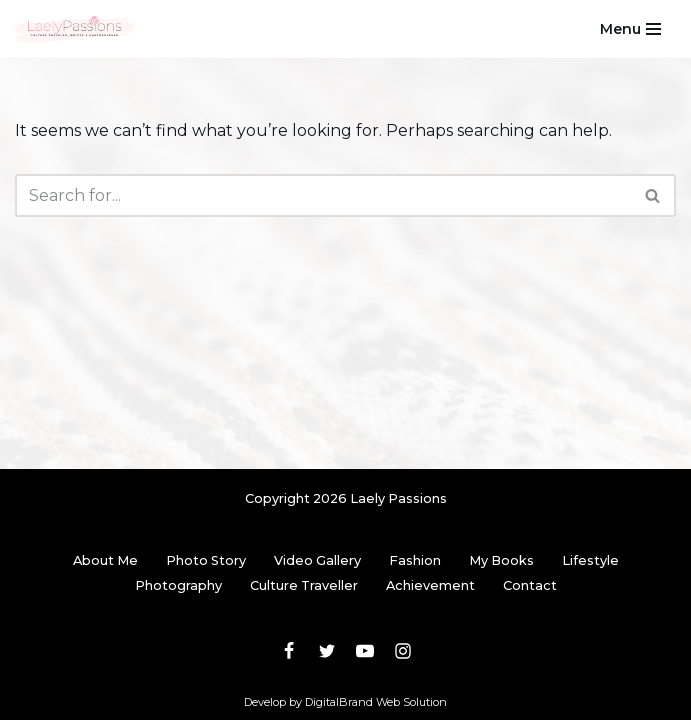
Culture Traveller (304, 585)
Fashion (415, 560)
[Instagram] (403, 651)
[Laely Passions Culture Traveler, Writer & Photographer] (75, 29)
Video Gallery (317, 560)
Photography (178, 585)
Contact (530, 585)
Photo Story (206, 560)
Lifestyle (590, 560)
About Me (105, 560)
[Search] (323, 195)
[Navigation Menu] (630, 29)
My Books (501, 560)
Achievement (430, 585)
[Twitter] (327, 651)
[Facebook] (289, 651)
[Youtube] (365, 651)
